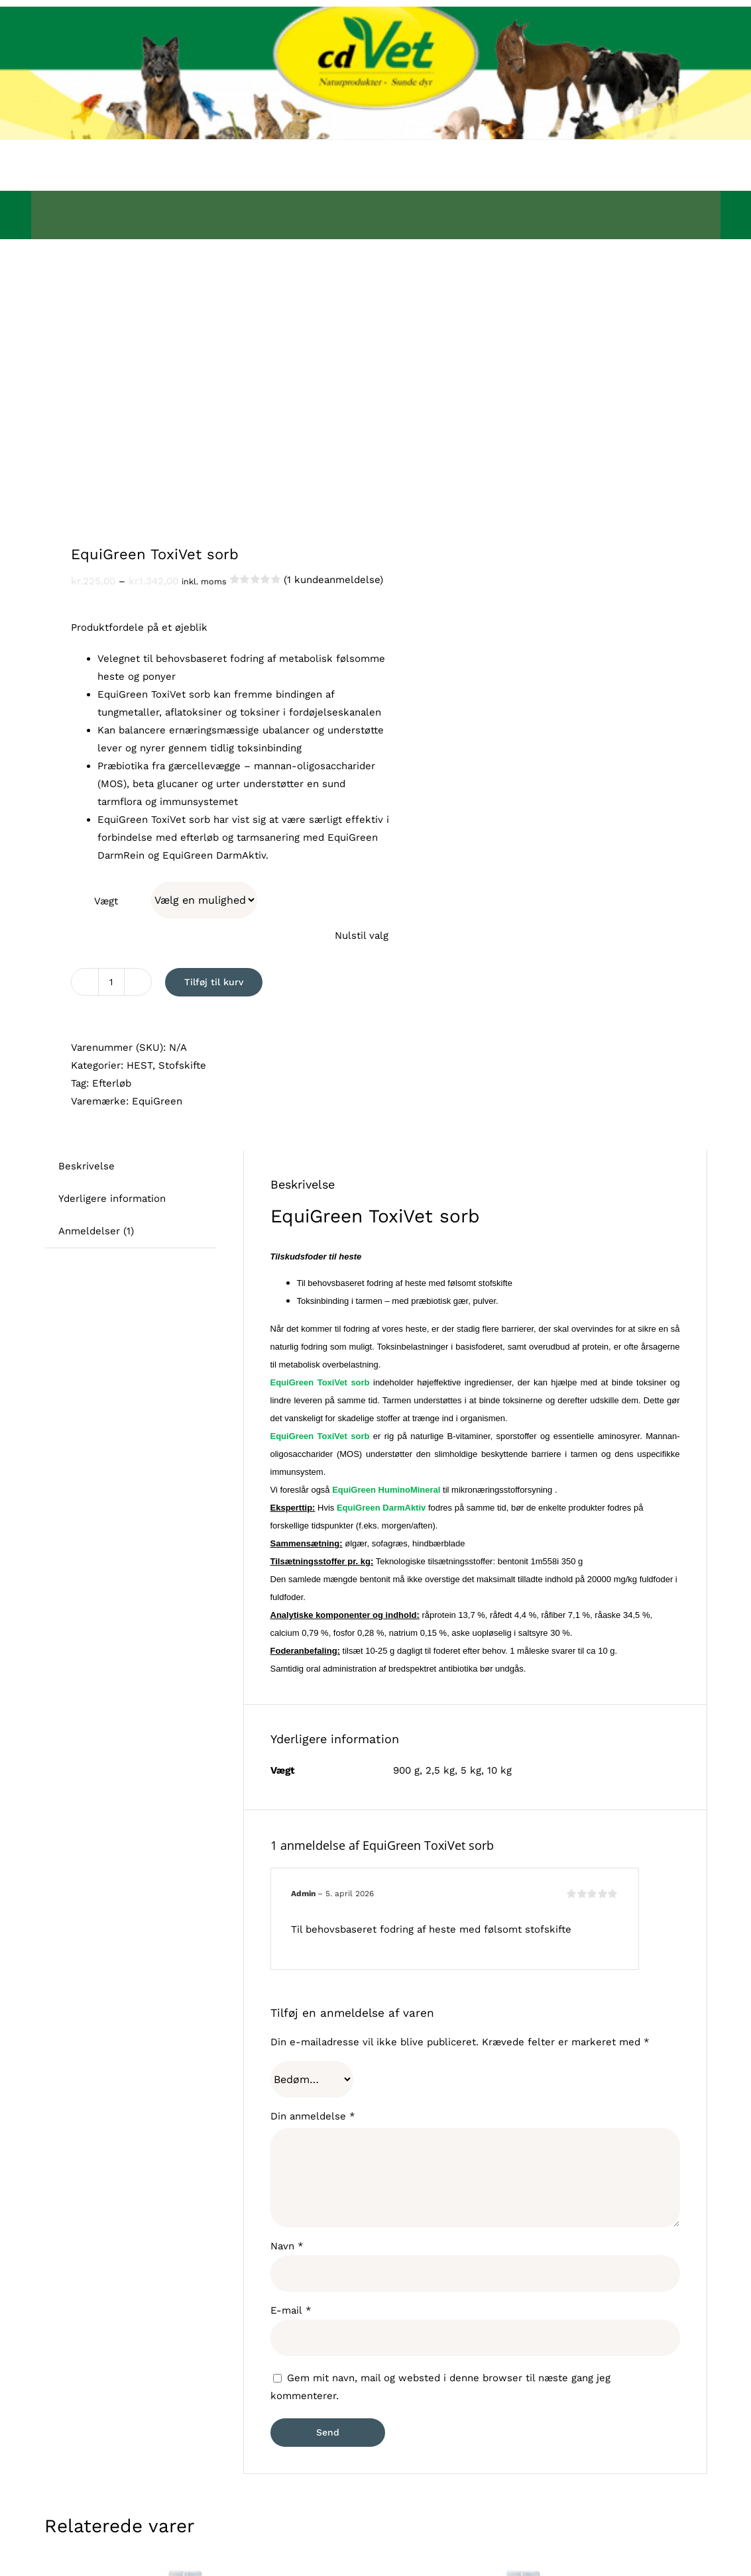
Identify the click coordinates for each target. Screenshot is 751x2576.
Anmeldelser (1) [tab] (96, 1231)
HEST (139, 1065)
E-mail (291, 2310)
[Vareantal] (111, 982)
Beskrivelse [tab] (86, 1166)
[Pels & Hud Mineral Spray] (186, 2567)
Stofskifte (182, 1065)
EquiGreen (157, 1101)
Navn (287, 2246)
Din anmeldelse (312, 2116)
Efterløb (111, 1083)
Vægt (106, 901)
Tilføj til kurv (213, 982)
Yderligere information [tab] (112, 1199)
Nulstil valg (361, 935)
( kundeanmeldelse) (333, 580)
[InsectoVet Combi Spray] (524, 2567)
